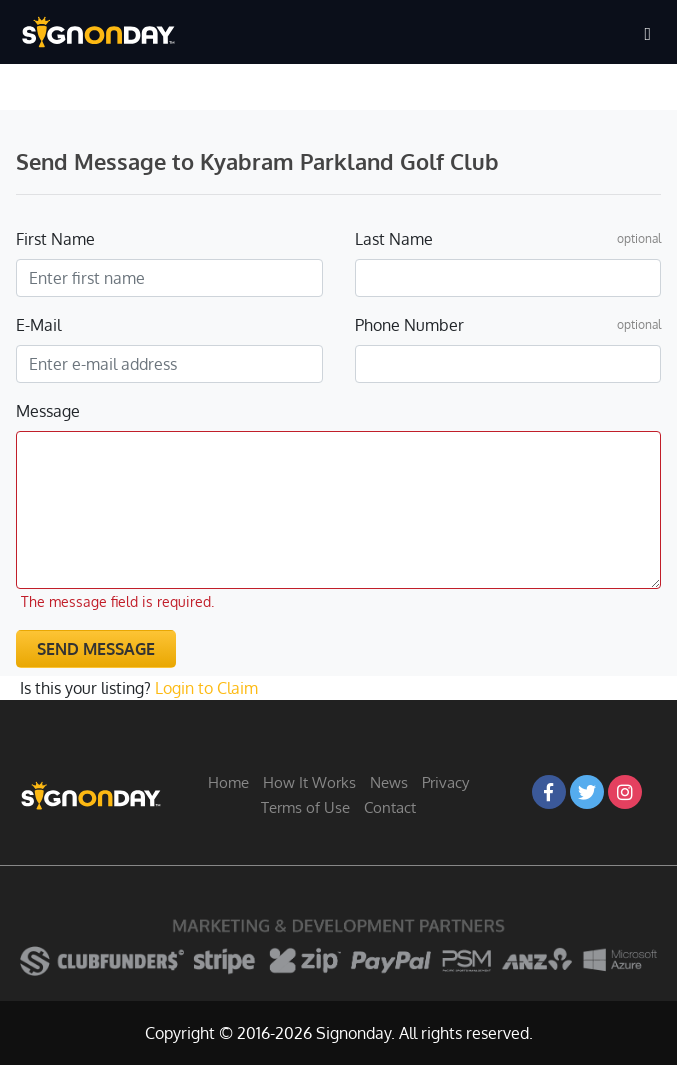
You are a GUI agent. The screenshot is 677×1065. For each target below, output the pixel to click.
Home (228, 782)
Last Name (394, 239)
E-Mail (38, 325)
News (389, 782)
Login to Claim (206, 688)
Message (48, 411)
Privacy (445, 782)
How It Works (309, 782)
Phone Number (409, 325)
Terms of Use (305, 807)
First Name (55, 239)
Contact (390, 807)
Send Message (96, 649)
